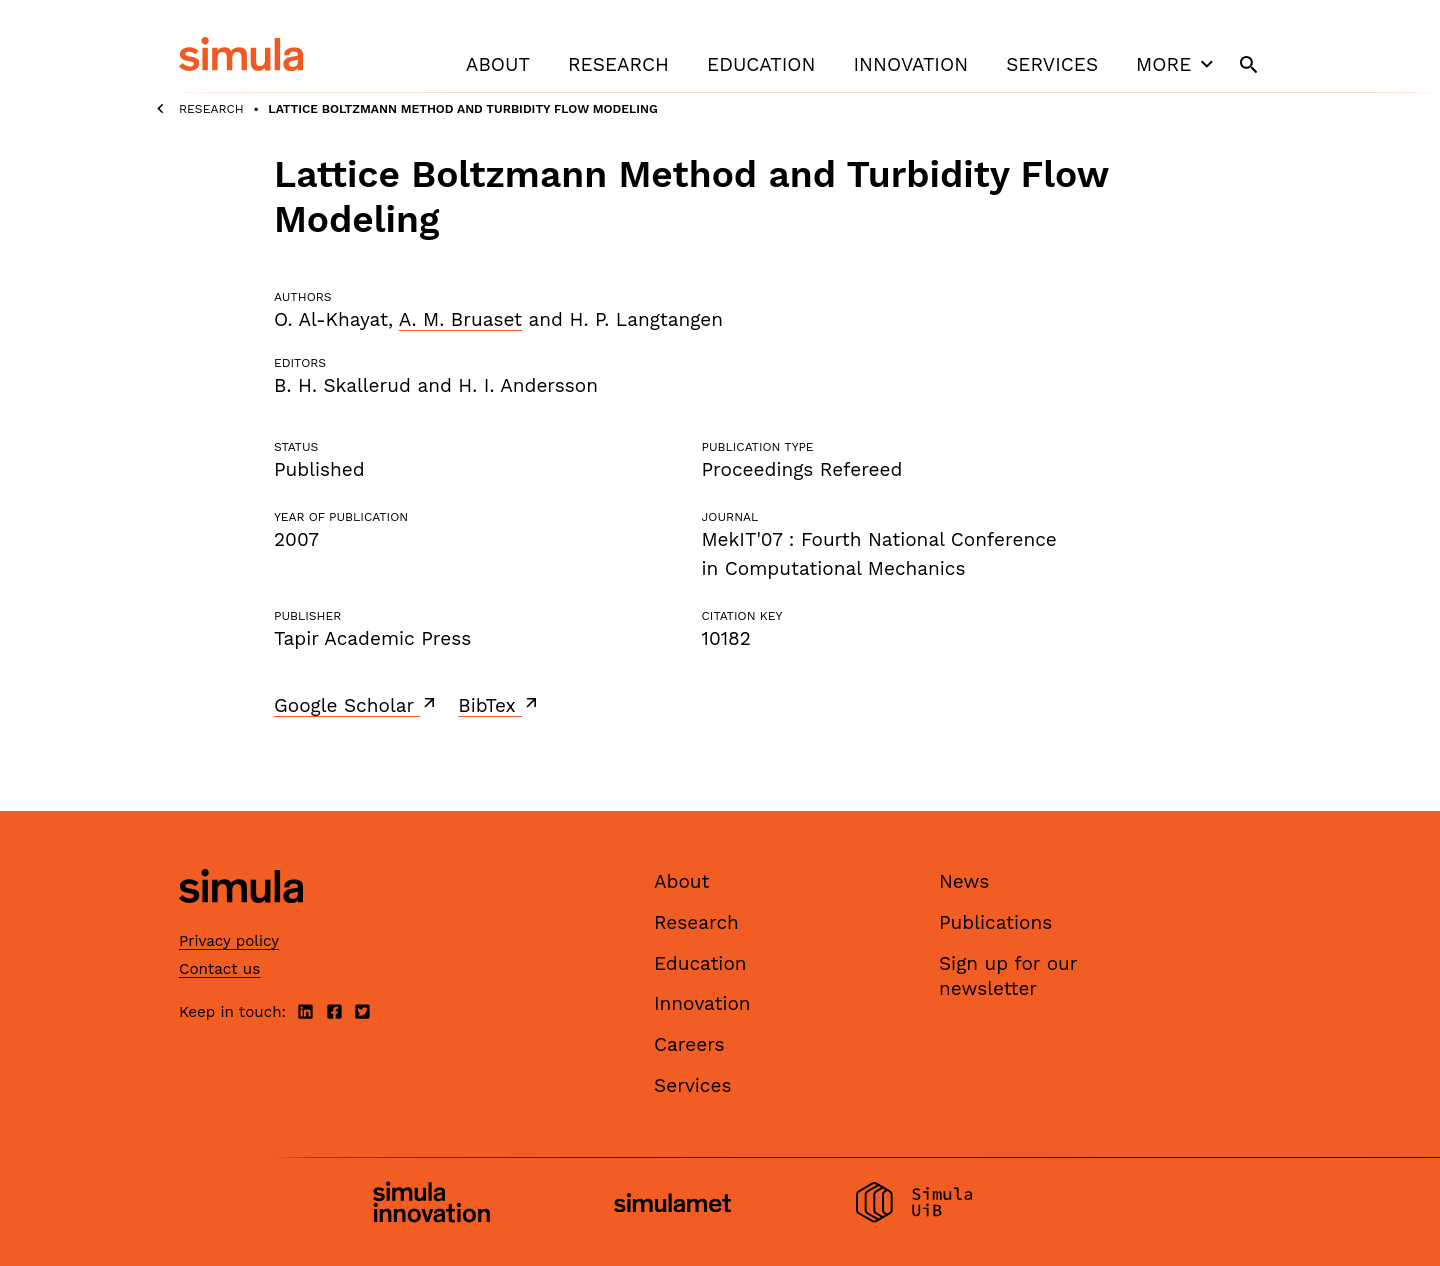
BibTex (499, 705)
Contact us (219, 969)
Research (618, 64)
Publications (995, 922)
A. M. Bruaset (460, 319)
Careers (689, 1044)
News (964, 881)
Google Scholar (356, 705)
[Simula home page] (241, 920)
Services (1052, 64)
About (498, 64)
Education (761, 64)
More (1177, 64)
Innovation (910, 64)
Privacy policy (229, 941)
